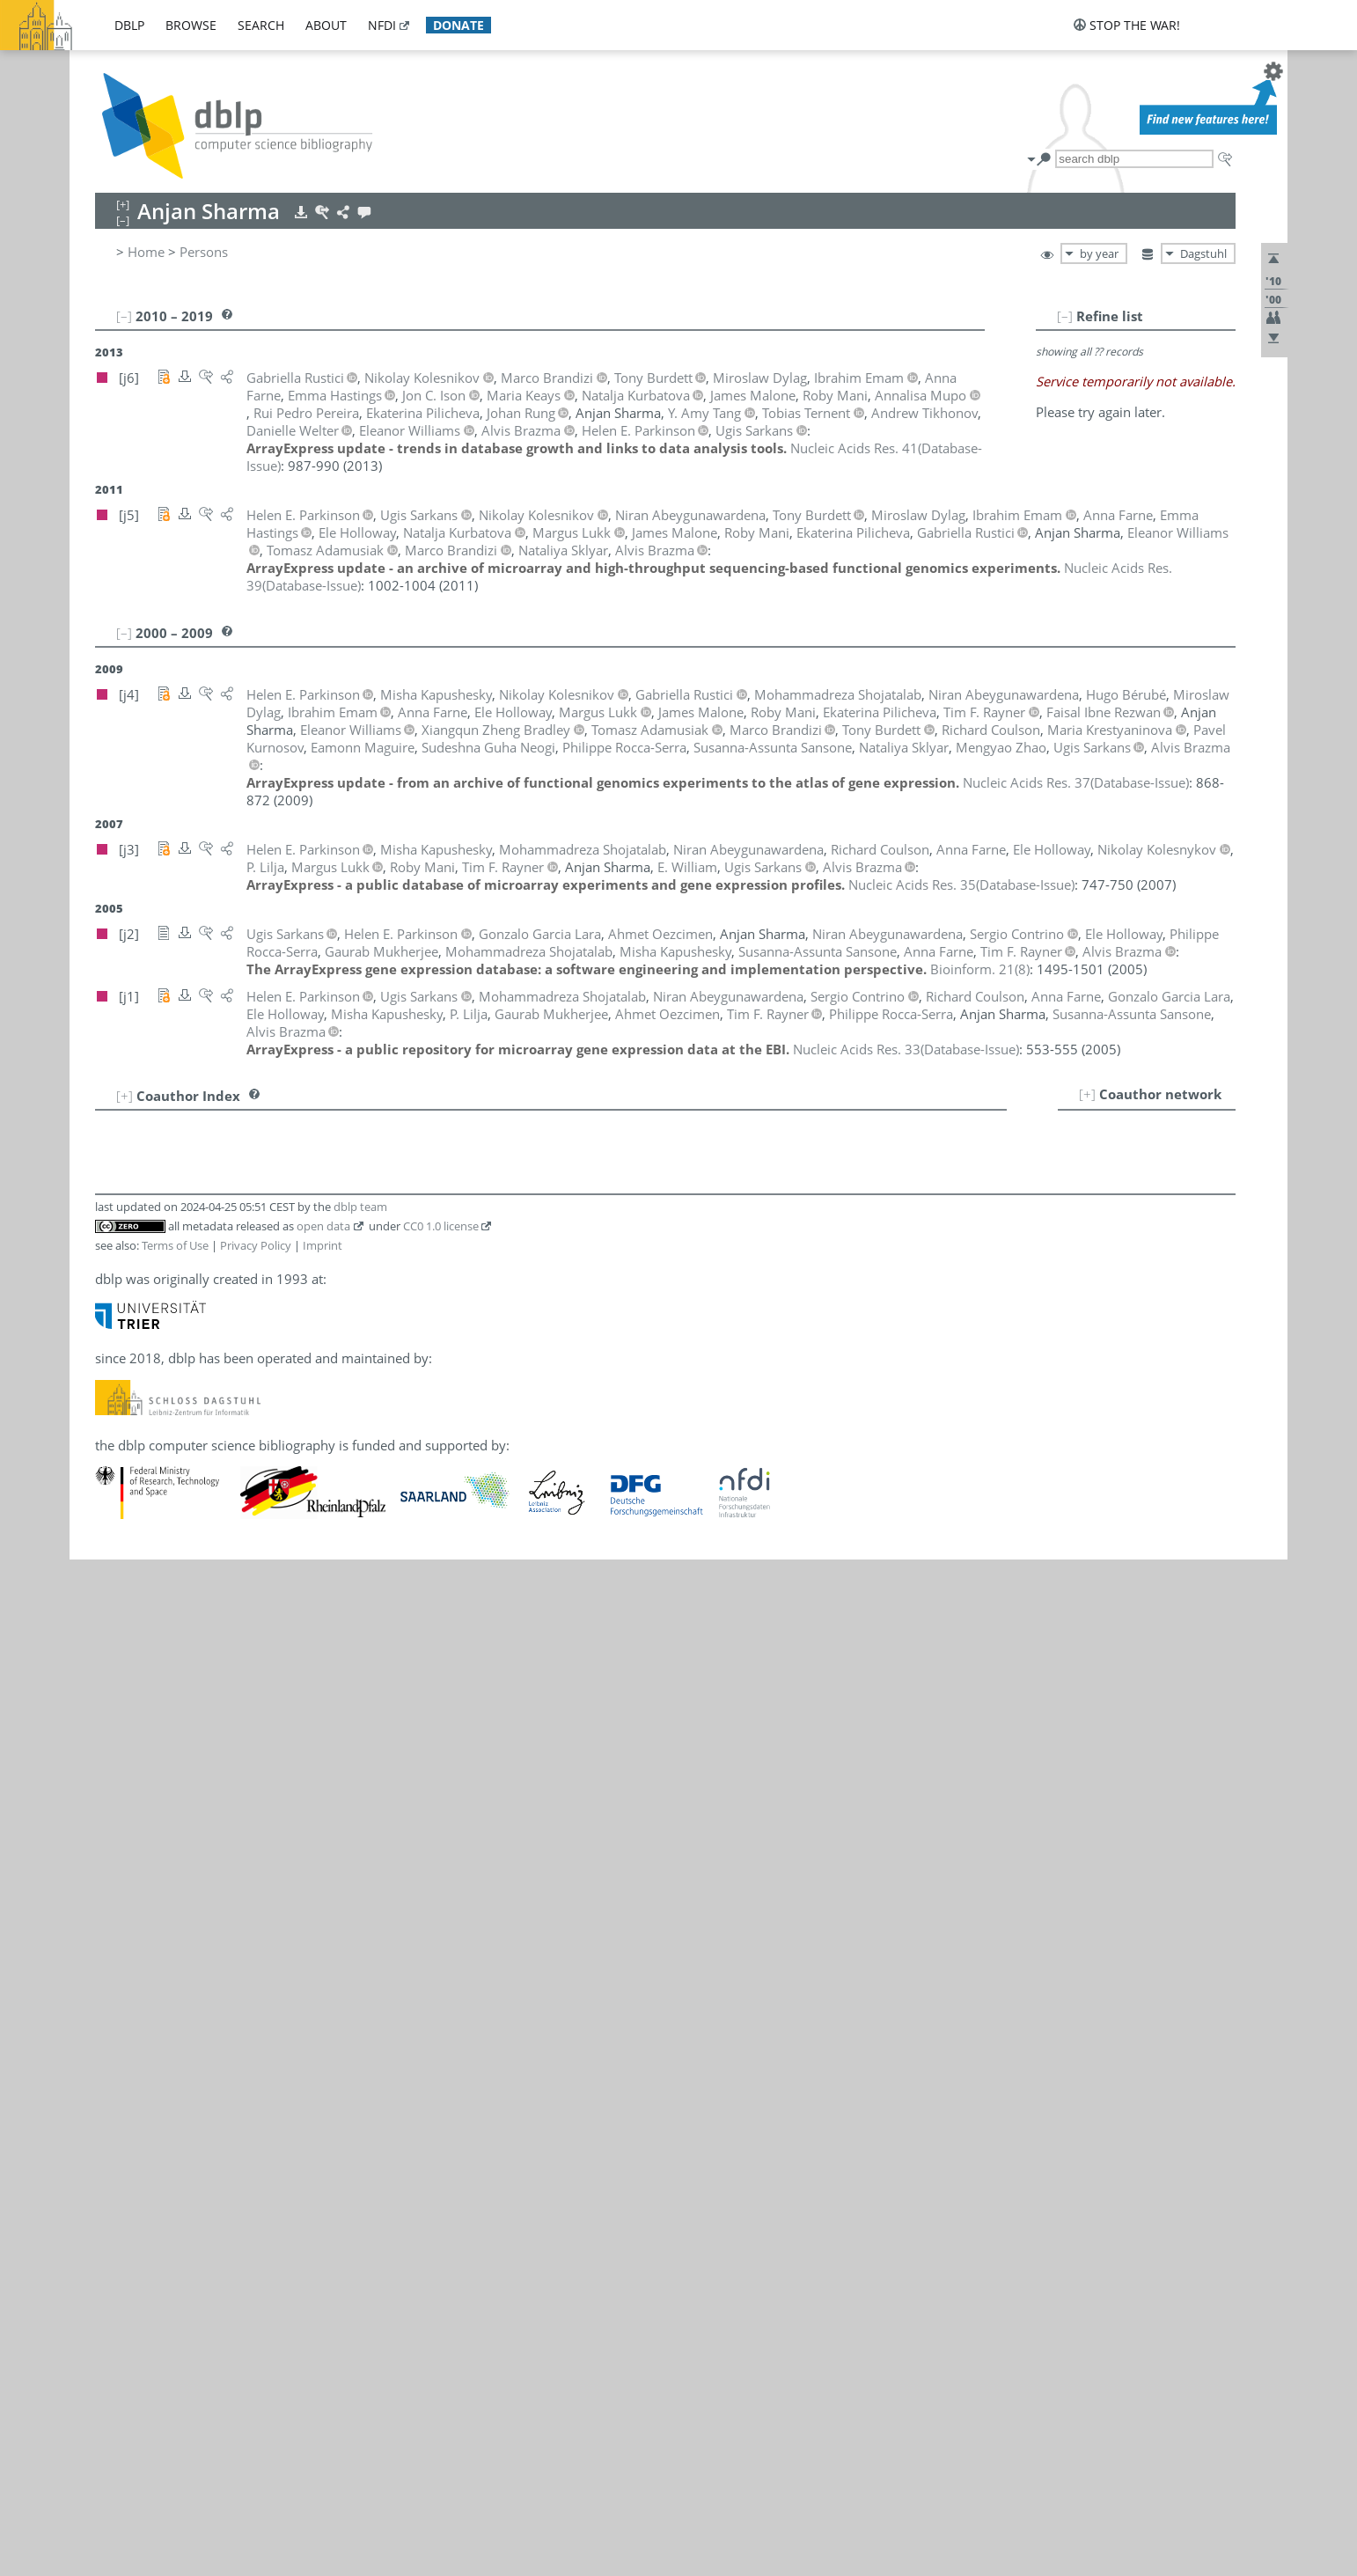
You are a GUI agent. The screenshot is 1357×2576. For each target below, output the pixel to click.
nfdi (382, 25)
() (1076, 782)
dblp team (360, 1207)
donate (458, 25)
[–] (1065, 316)
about (326, 25)
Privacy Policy (255, 1245)
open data (323, 1226)
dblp (129, 25)
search (261, 25)
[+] (1087, 1094)
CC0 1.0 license (441, 1226)
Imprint (322, 1245)
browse (190, 25)
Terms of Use (175, 1245)
